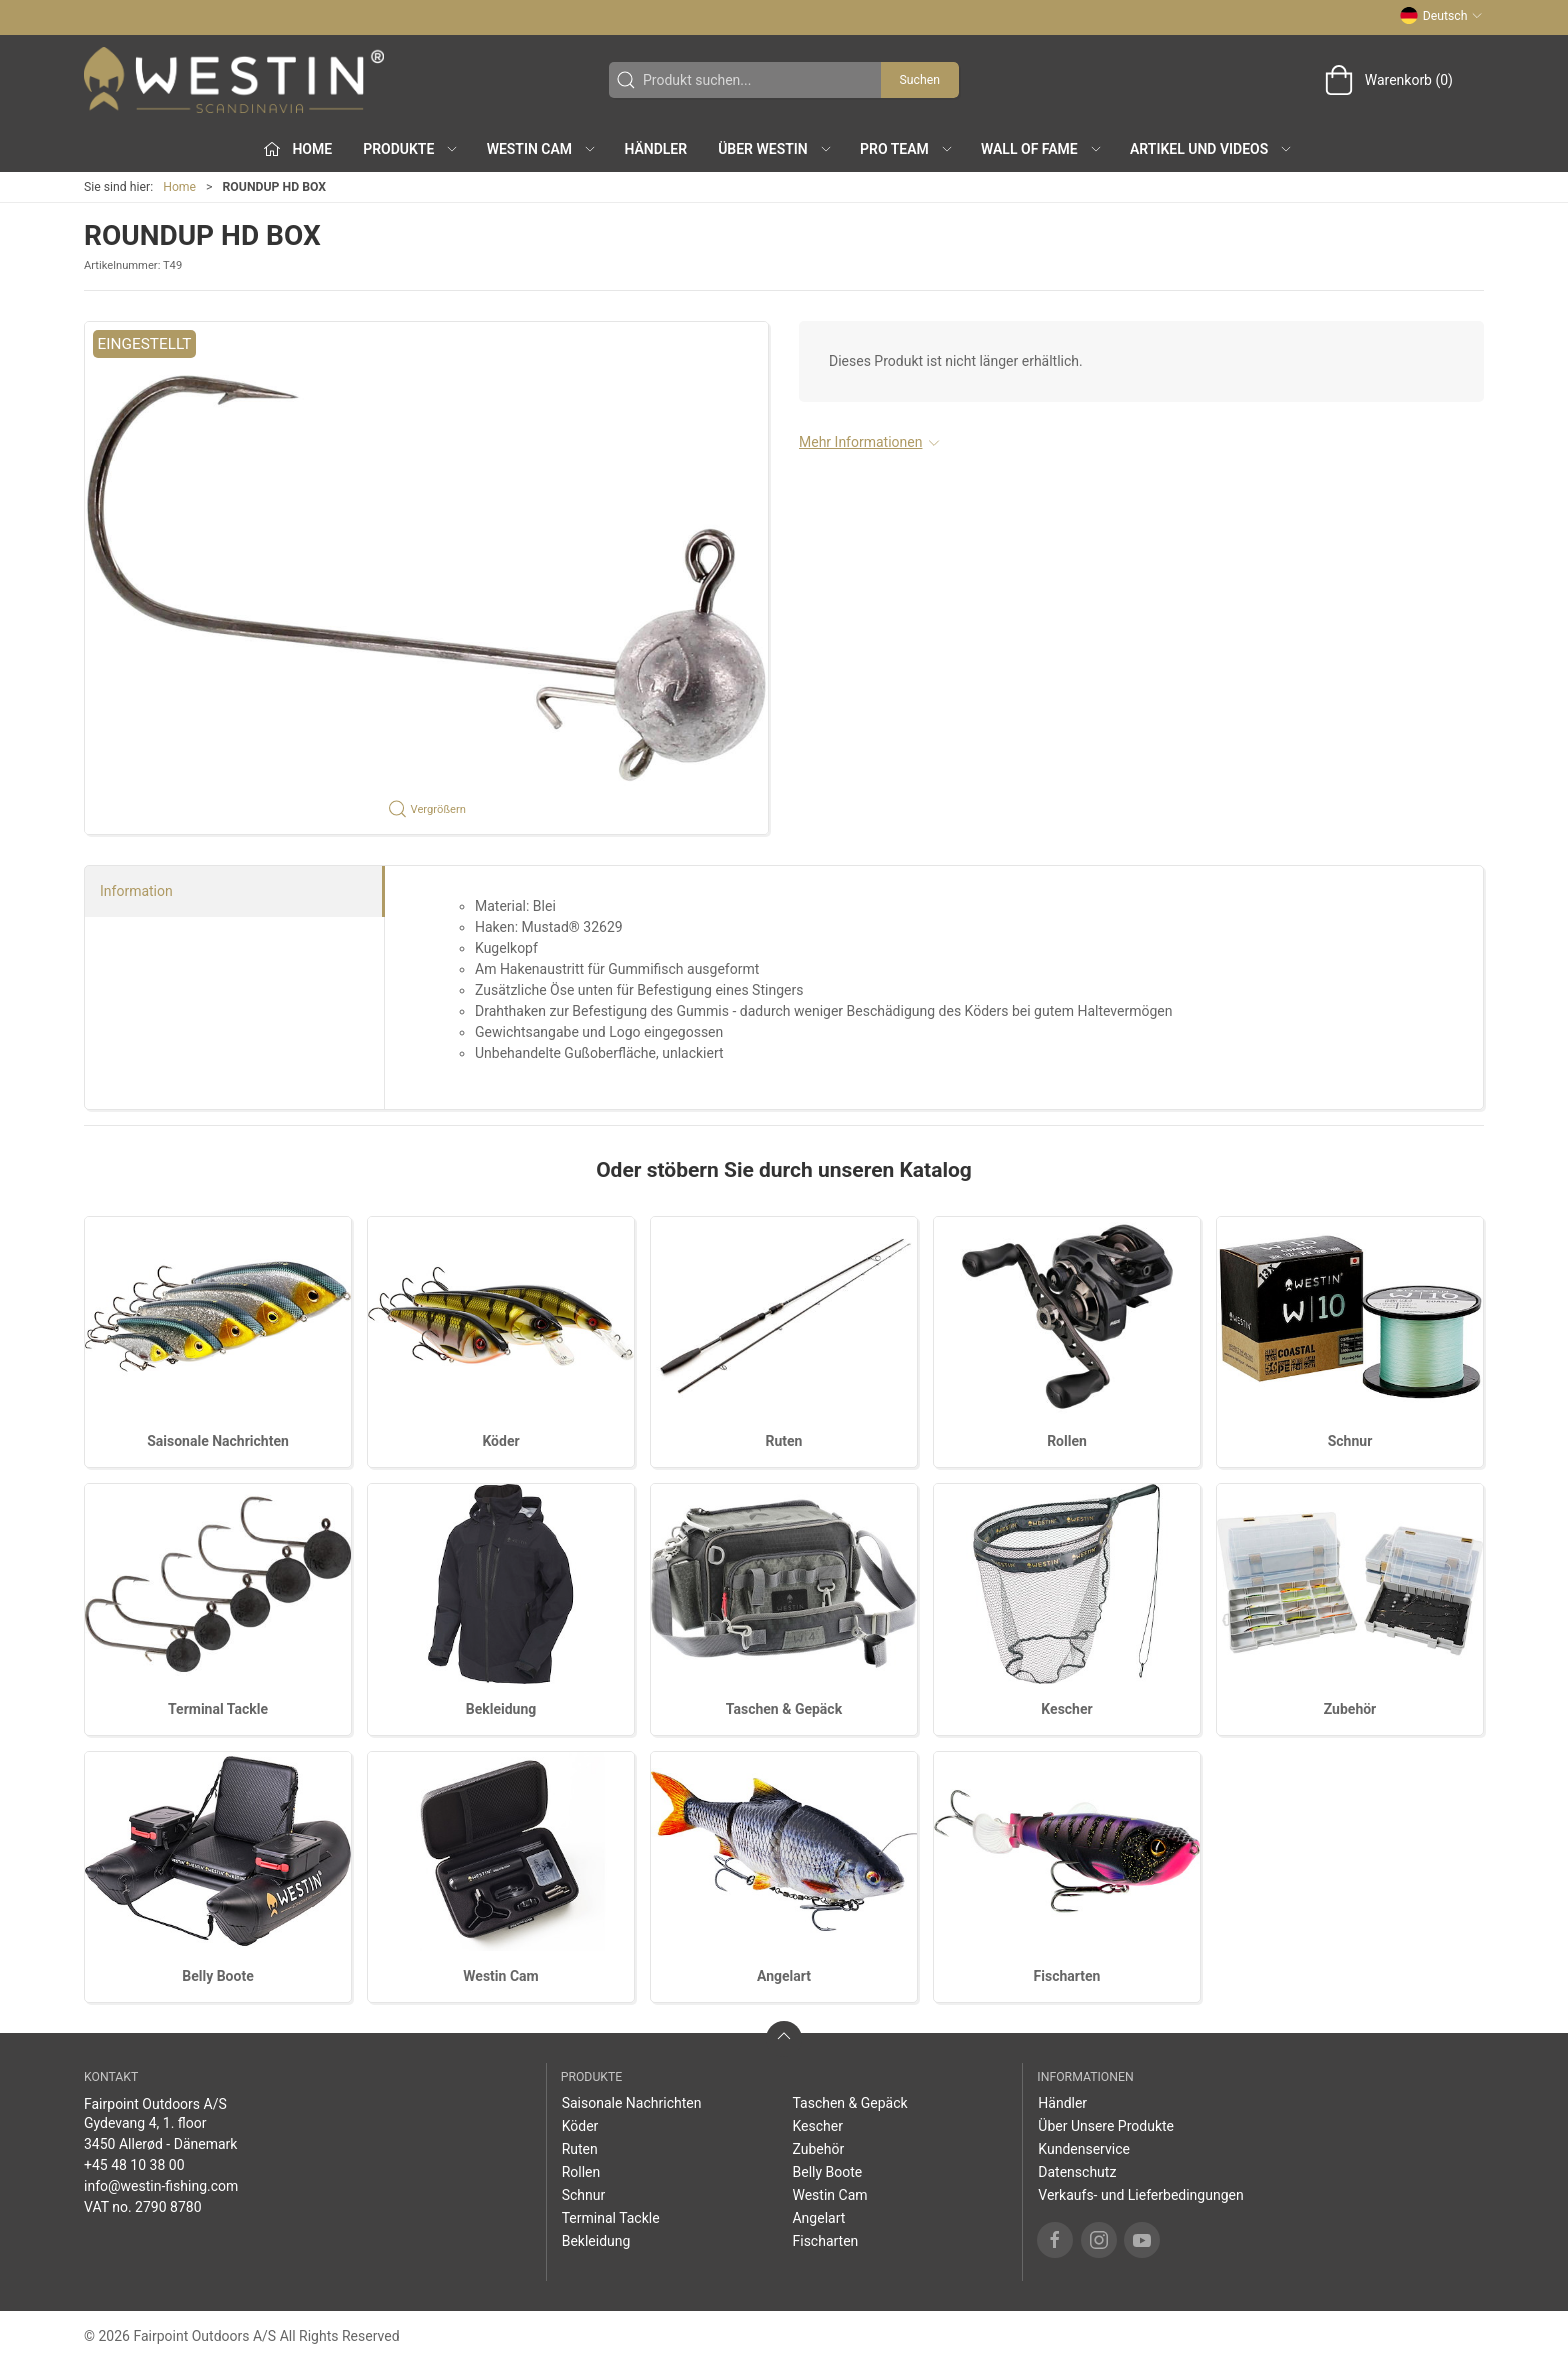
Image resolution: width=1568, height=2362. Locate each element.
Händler (655, 149)
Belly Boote (217, 1976)
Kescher (1066, 1709)
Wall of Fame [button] (1042, 149)
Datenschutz (1077, 2172)
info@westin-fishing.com (161, 2186)
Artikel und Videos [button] (1211, 149)
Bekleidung (501, 1709)
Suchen (920, 80)
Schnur (1350, 1441)
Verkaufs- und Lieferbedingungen (1140, 2195)
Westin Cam (500, 1976)
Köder (500, 1441)
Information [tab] (136, 891)
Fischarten (1067, 1976)
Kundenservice (1084, 2149)
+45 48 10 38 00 (134, 2165)
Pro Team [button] (907, 149)
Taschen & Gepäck (784, 1709)
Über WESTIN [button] (775, 149)
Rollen (1067, 1441)
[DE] (234, 80)
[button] (426, 578)
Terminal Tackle (218, 1709)
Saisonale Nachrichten (218, 1441)
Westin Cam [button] (542, 149)
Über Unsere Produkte (1106, 2126)
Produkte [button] (411, 149)
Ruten (784, 1441)
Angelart (784, 1976)
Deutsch (1441, 16)
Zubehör (1350, 1709)
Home (179, 187)
